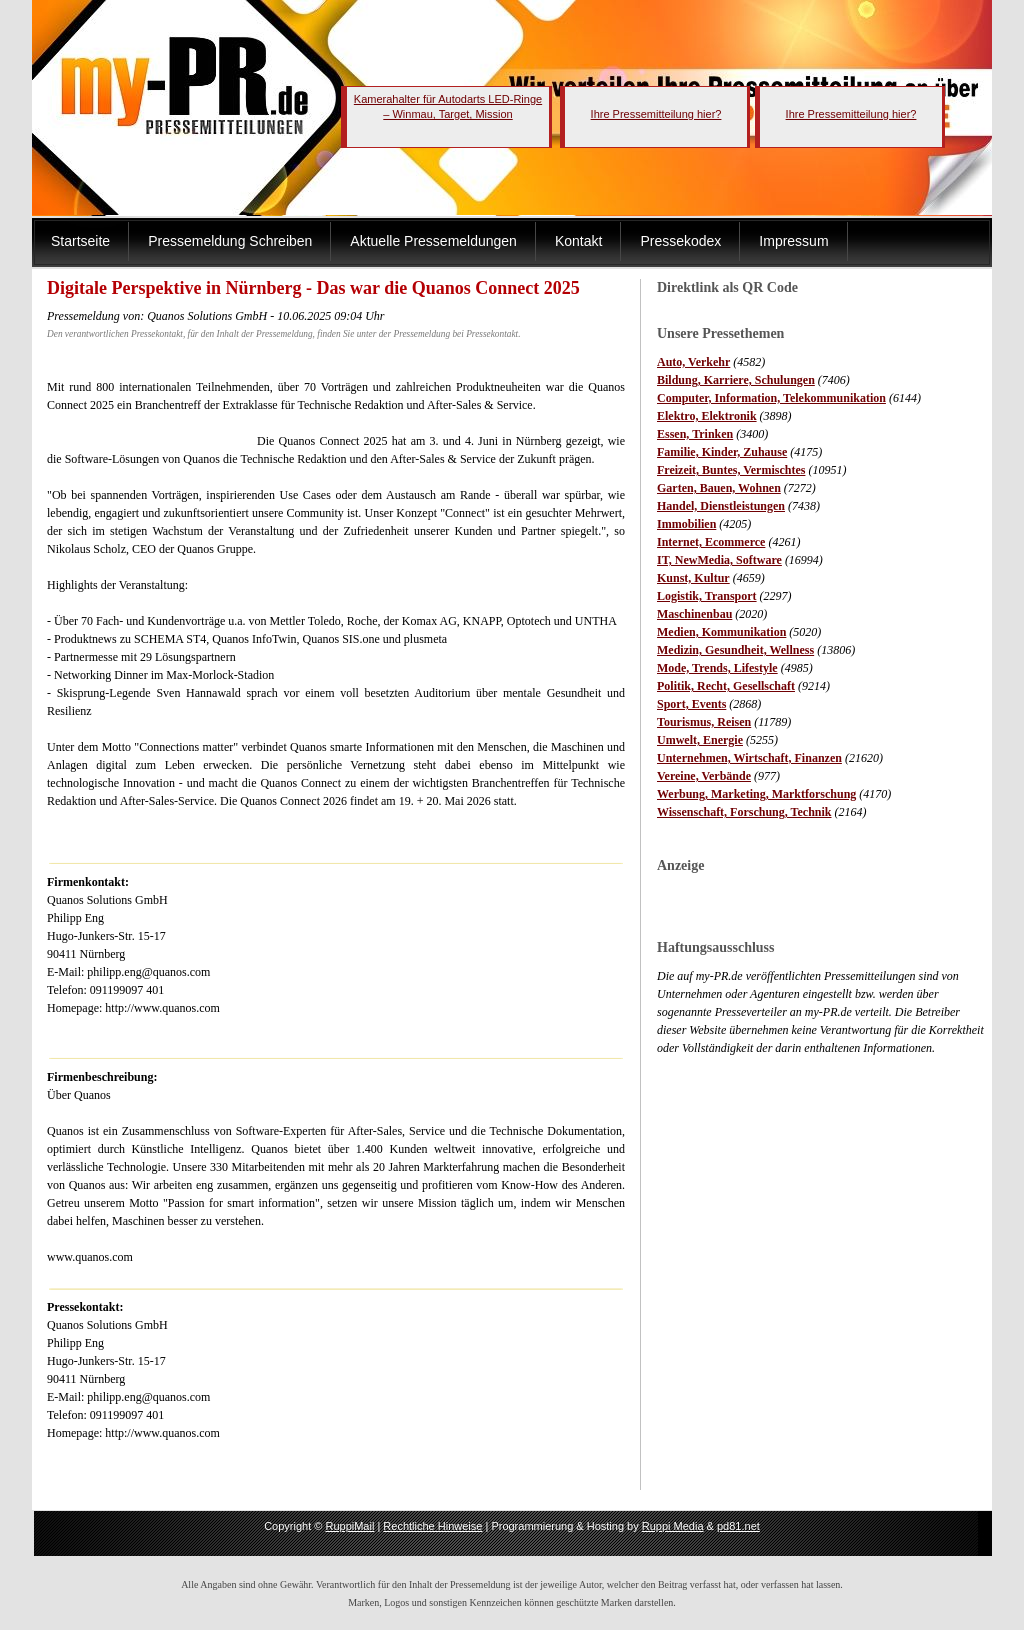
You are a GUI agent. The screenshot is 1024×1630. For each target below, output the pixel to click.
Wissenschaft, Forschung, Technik (744, 812)
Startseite (80, 241)
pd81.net (738, 1526)
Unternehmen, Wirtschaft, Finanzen (749, 758)
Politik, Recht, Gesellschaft (726, 686)
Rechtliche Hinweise (432, 1526)
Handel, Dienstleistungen (721, 506)
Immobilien (686, 524)
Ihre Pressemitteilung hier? (656, 114)
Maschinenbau (694, 614)
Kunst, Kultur (693, 578)
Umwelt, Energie (700, 740)
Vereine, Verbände (704, 776)
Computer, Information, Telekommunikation (771, 398)
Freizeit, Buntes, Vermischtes (731, 470)
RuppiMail (349, 1526)
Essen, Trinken (695, 434)
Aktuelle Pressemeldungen (433, 241)
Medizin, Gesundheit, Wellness (735, 650)
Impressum (793, 241)
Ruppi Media (673, 1526)
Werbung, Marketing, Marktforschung (756, 794)
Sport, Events (691, 704)
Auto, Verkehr (693, 362)
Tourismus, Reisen (704, 722)
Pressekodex (680, 241)
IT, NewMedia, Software (719, 560)
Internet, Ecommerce (711, 542)
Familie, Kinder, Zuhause (722, 452)
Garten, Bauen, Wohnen (719, 488)
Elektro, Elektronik (707, 416)
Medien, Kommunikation (721, 632)
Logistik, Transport (707, 596)
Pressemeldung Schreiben (230, 241)
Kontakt (578, 241)
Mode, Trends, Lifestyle (717, 668)
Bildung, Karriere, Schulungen (736, 380)
